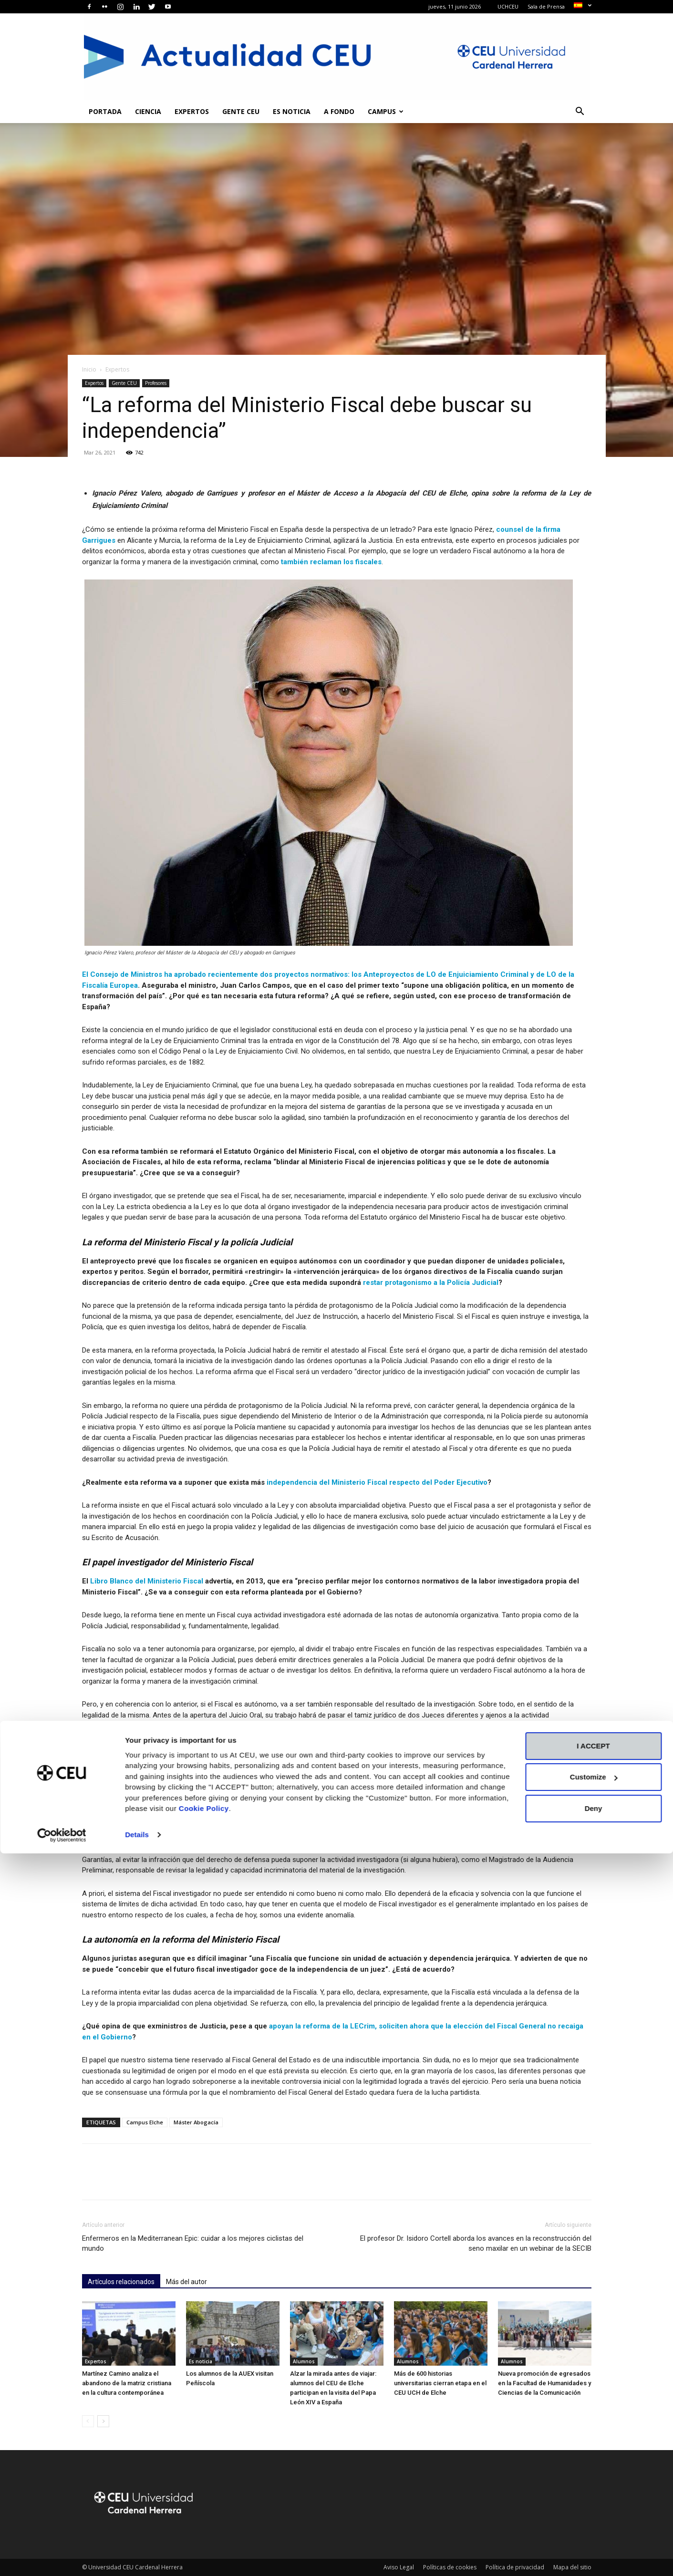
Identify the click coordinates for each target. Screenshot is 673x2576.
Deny (593, 2531)
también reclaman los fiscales (331, 562)
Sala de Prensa (546, 6)
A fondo (339, 111)
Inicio (89, 369)
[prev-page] (88, 2421)
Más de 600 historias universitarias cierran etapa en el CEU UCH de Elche (440, 2383)
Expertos (192, 111)
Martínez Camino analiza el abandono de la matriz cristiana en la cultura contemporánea (126, 2383)
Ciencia (148, 111)
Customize (594, 2499)
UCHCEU (507, 6)
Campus (386, 111)
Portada (105, 111)
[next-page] (103, 2421)
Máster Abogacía (196, 2122)
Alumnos (304, 2361)
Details (137, 2557)
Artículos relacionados (121, 2282)
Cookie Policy (204, 2531)
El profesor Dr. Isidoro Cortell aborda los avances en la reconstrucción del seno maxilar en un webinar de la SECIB (475, 2243)
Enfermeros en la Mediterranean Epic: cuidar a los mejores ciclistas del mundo (192, 2243)
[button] (580, 112)
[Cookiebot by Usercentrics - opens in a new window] (62, 2557)
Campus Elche (144, 2122)
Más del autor (186, 2282)
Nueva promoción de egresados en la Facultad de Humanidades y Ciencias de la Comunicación (544, 2383)
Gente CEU (240, 111)
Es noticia (292, 111)
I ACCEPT (593, 2468)
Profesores (155, 383)
